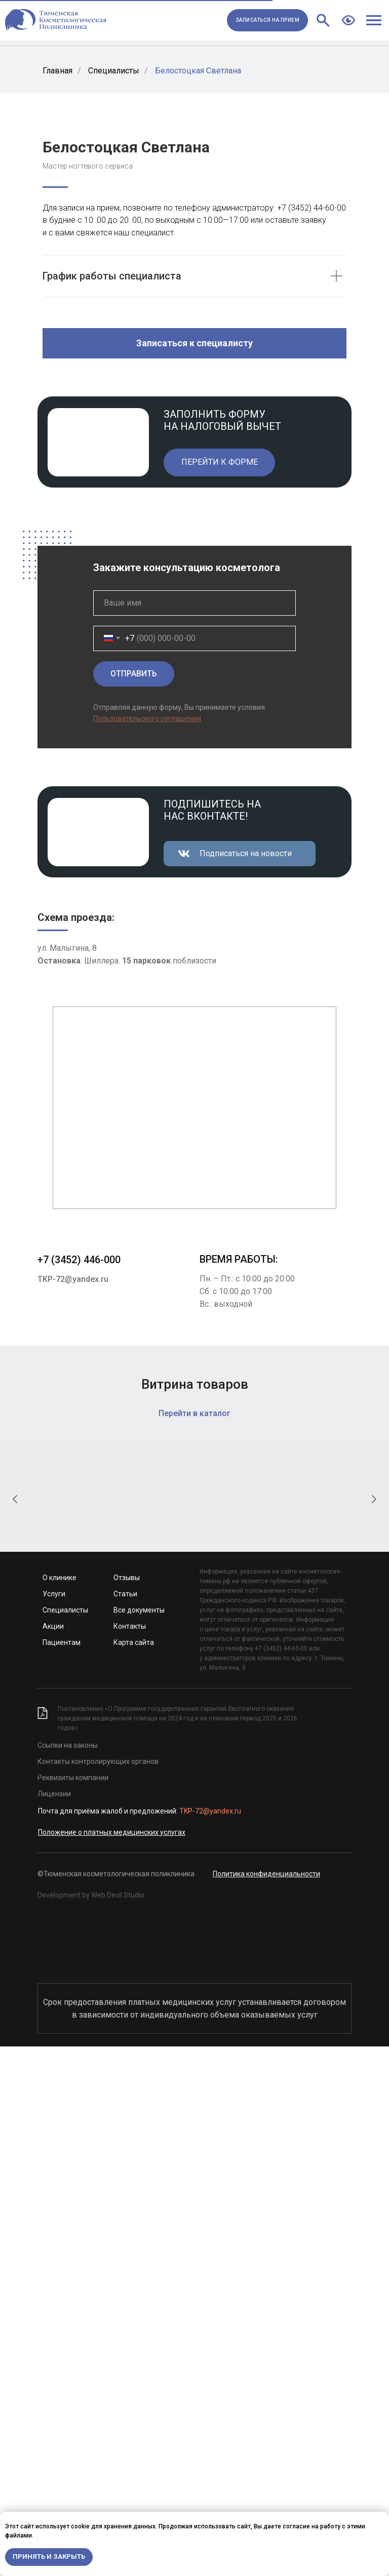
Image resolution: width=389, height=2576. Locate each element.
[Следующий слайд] (374, 1967)
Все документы (139, 2140)
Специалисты (113, 70)
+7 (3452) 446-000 (79, 1702)
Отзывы (126, 2107)
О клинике (59, 2107)
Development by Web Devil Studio (90, 2425)
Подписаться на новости (246, 1295)
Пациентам (62, 2172)
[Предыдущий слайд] (15, 1967)
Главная (57, 70)
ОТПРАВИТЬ (133, 1115)
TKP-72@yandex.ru (72, 1721)
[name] (194, 1045)
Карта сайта (133, 2172)
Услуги (54, 2123)
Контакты (129, 2156)
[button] (267, 20)
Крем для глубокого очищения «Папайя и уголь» (279, 2026)
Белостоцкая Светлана (198, 70)
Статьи (125, 2123)
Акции (53, 2156)
